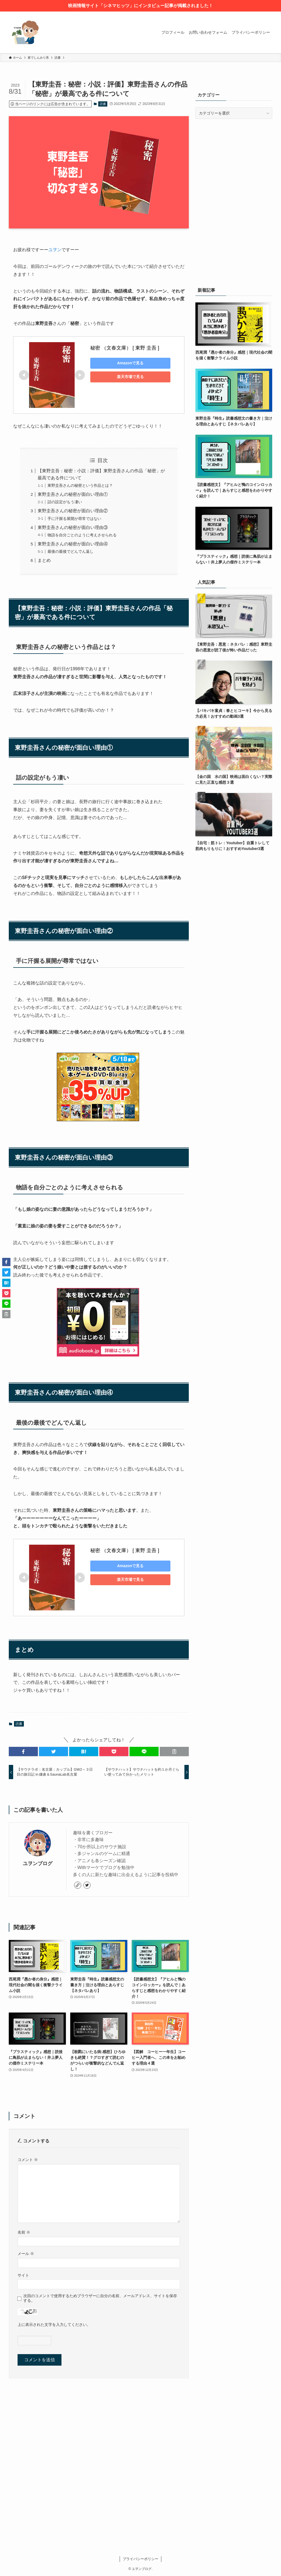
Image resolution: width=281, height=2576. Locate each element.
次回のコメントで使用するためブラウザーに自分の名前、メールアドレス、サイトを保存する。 (100, 2298)
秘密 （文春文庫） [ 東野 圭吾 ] (124, 348)
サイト (23, 2275)
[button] (23, 1751)
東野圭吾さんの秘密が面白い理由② (73, 510)
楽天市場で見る (128, 376)
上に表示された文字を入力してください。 (54, 2324)
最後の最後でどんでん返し (70, 551)
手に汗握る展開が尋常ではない (74, 518)
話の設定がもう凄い (64, 502)
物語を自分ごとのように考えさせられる (82, 535)
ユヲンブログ (37, 1863)
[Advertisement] (233, 162)
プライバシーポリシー (140, 2559)
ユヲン (54, 249)
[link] (77, 1885)
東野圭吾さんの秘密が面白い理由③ (73, 527)
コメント (28, 2159)
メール (26, 2253)
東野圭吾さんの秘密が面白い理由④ (73, 544)
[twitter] (87, 1885)
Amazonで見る (129, 363)
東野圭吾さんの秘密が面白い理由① (73, 494)
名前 (24, 2232)
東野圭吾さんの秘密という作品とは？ (80, 485)
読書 (103, 103)
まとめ (44, 560)
